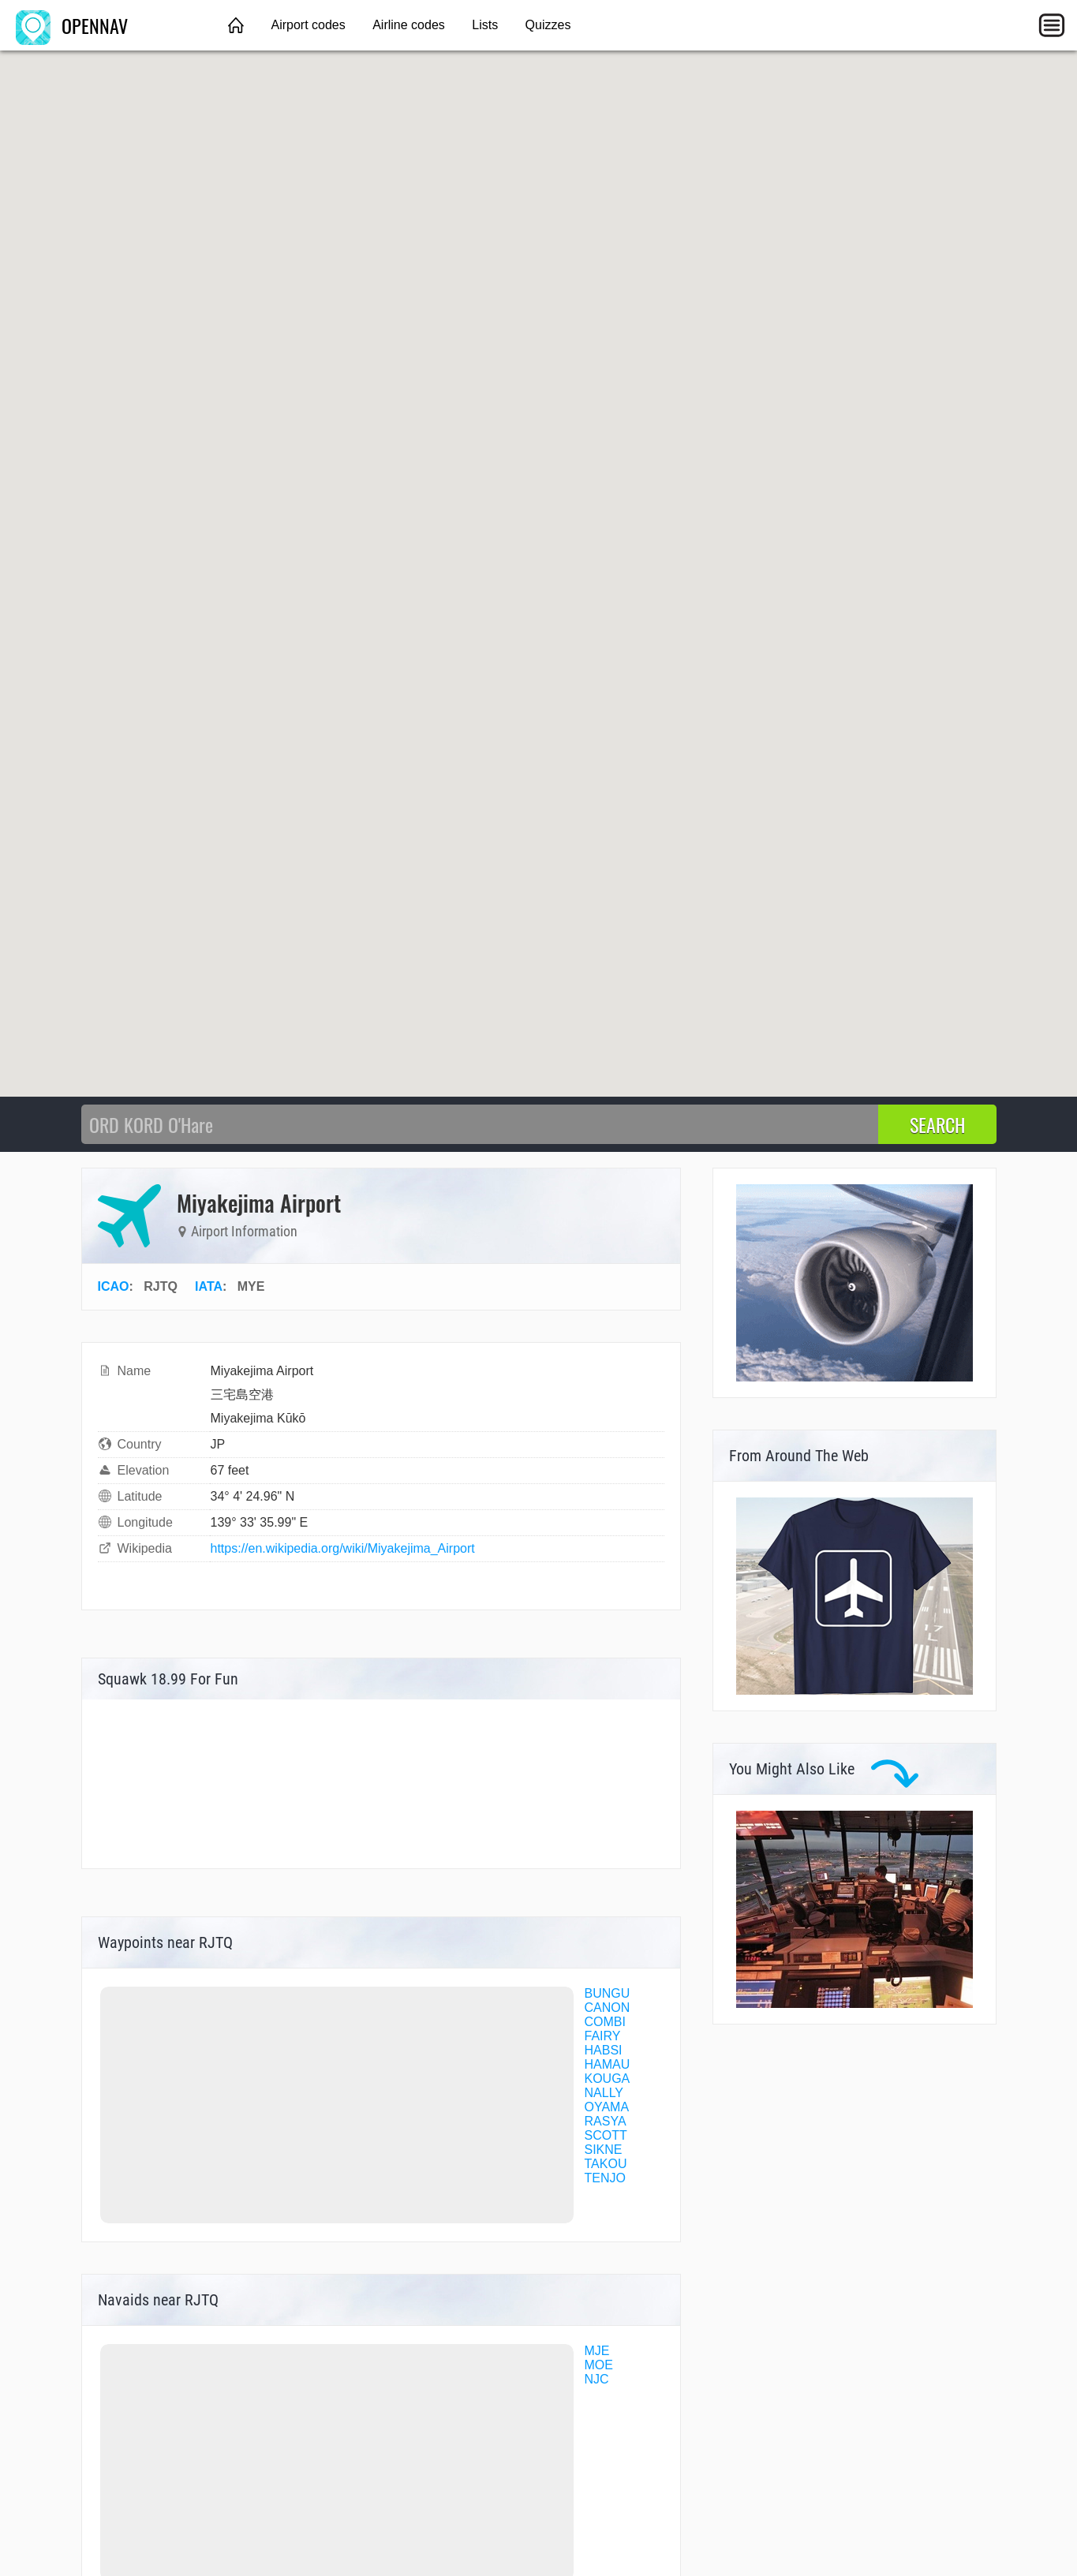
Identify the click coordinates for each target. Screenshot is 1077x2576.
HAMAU (607, 2064)
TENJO (605, 2178)
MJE (597, 2350)
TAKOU (606, 2163)
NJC (597, 2379)
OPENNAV (72, 25)
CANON (607, 2007)
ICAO (113, 1286)
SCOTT (606, 2135)
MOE (599, 2365)
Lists (485, 25)
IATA (209, 1286)
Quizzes (548, 25)
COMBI (605, 2021)
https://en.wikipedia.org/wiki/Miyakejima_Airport (343, 1548)
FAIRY (603, 2036)
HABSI (604, 2050)
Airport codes (308, 25)
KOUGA (607, 2078)
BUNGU (607, 1993)
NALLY (604, 2092)
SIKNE (604, 2149)
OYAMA (607, 2107)
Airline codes (408, 25)
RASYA (605, 2121)
